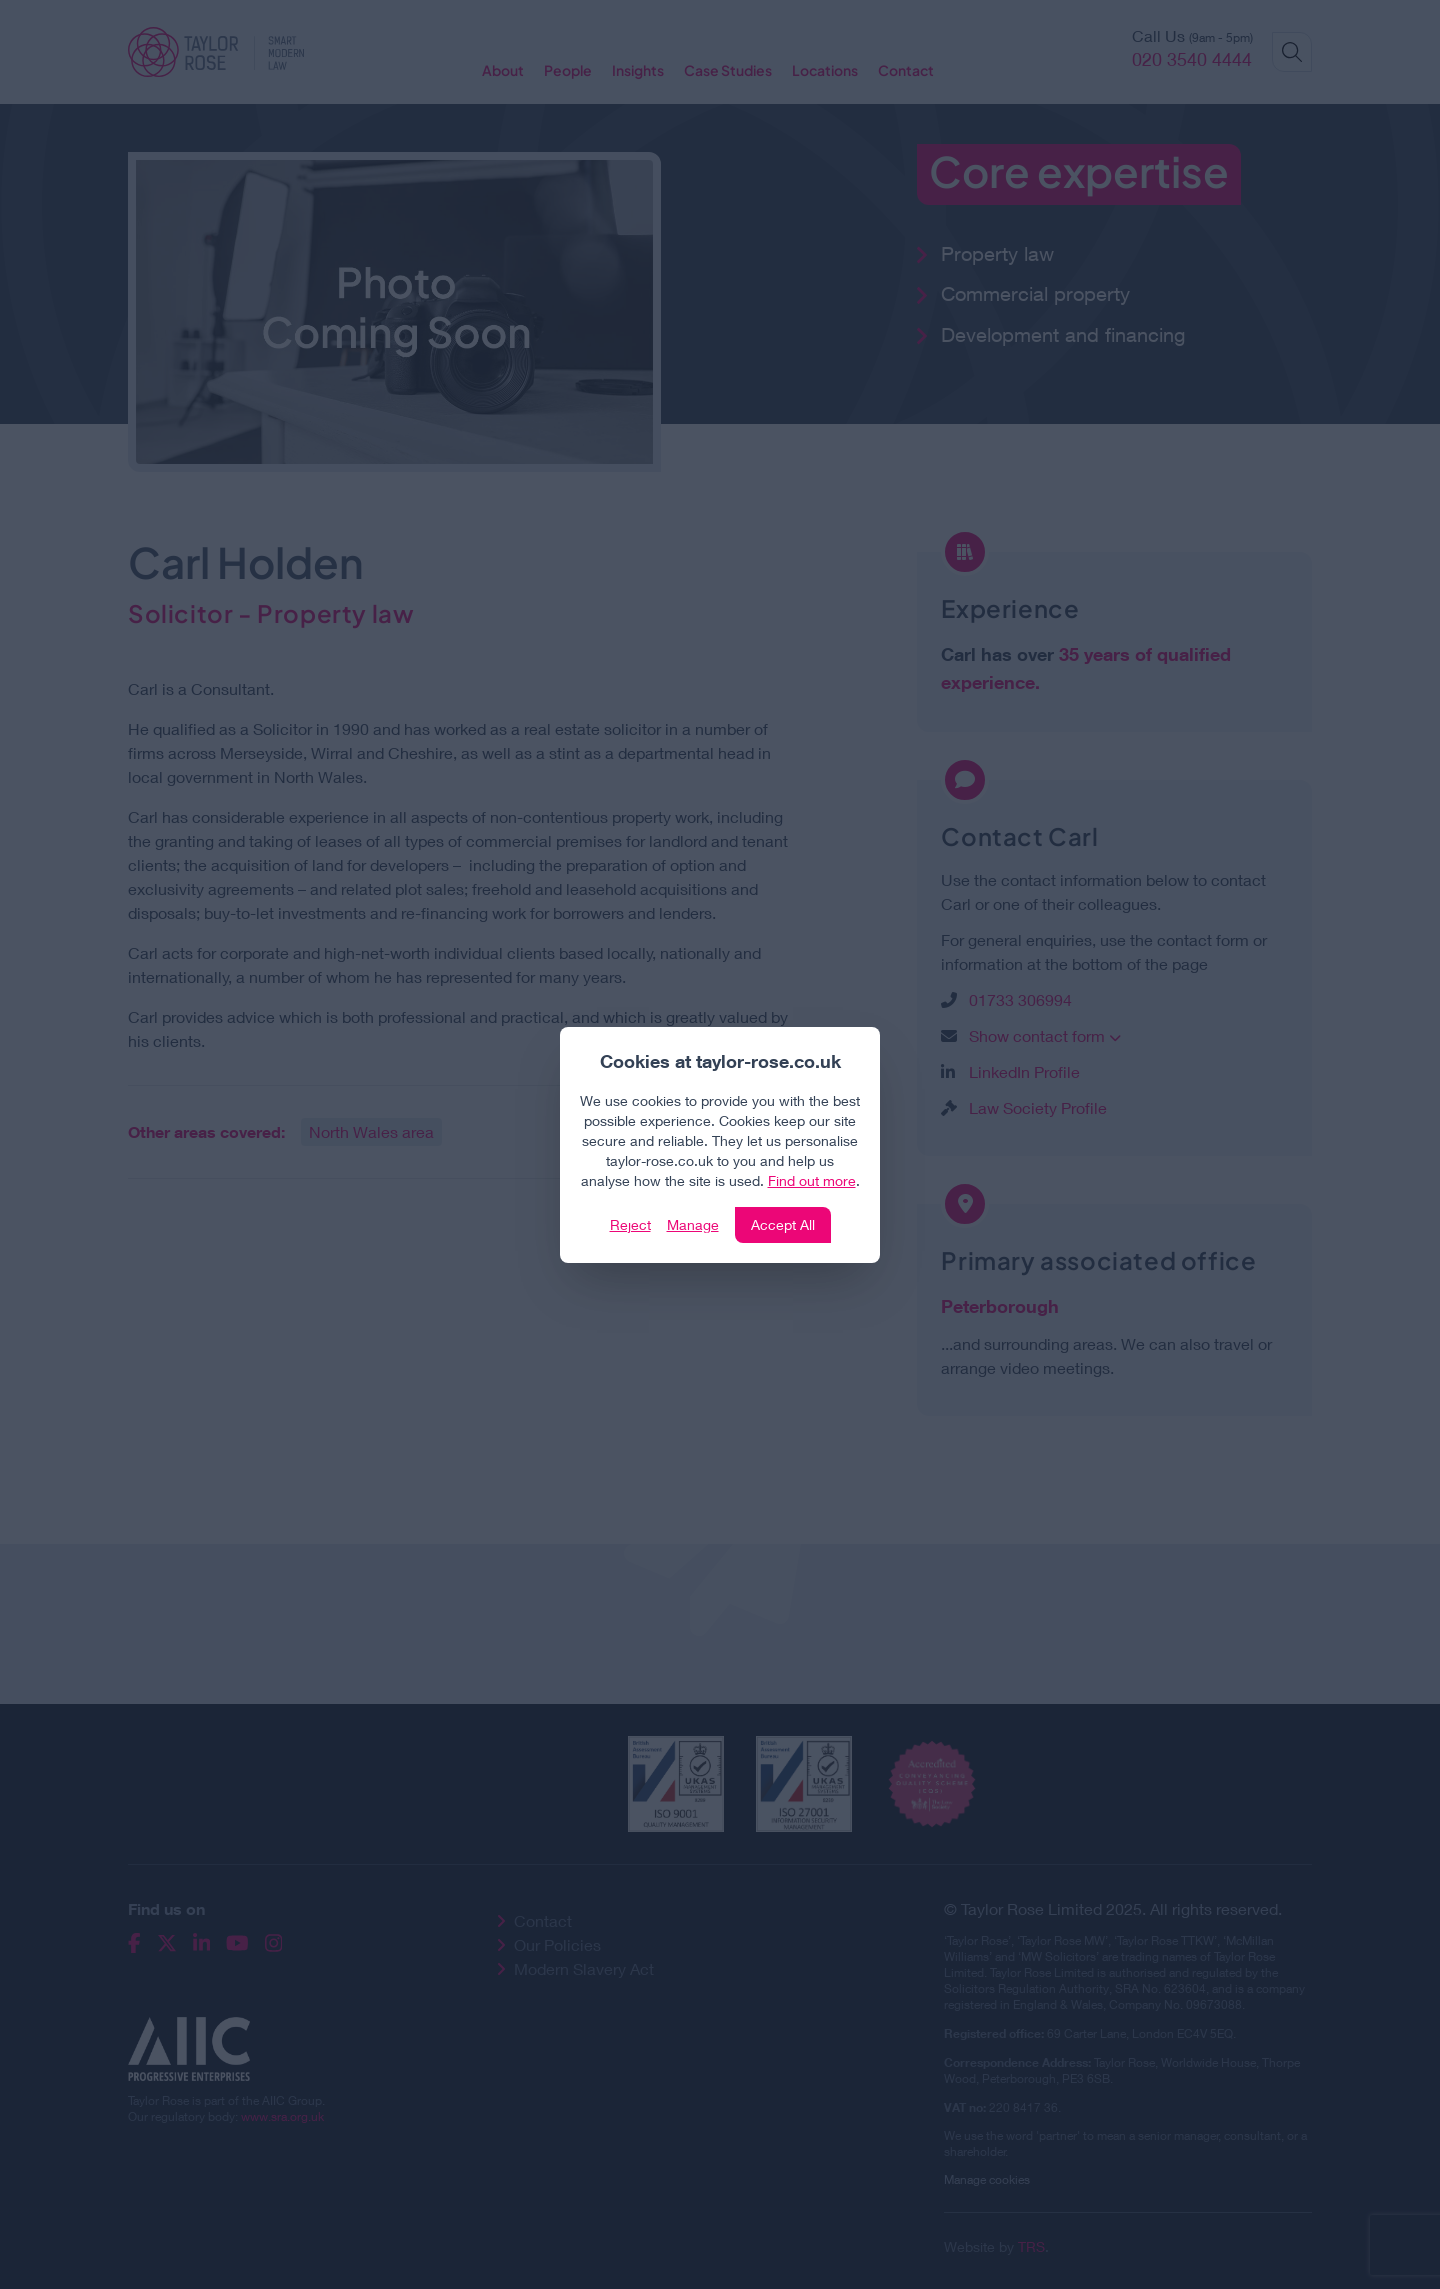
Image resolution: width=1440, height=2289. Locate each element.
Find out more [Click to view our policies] (812, 1180)
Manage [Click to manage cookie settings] (693, 1224)
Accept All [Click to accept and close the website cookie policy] (783, 1224)
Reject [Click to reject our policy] (630, 1224)
